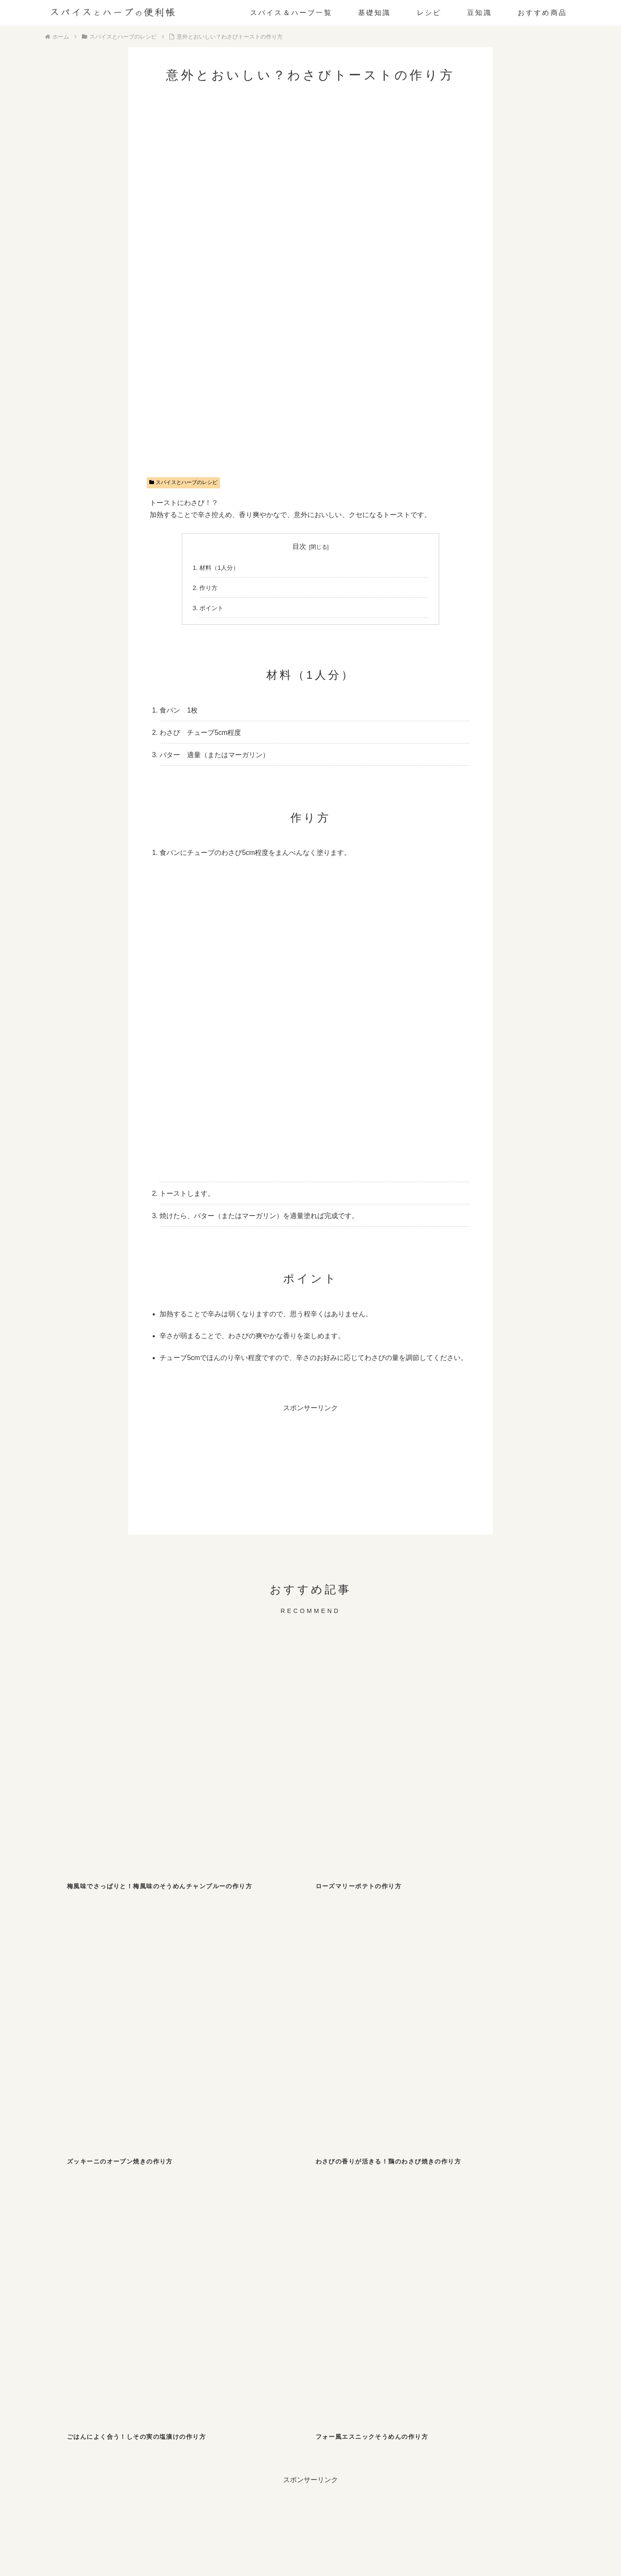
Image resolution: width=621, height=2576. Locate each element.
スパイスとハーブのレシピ (183, 482)
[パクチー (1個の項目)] (404, 2311)
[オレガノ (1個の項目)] (94, 2311)
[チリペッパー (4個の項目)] (341, 2275)
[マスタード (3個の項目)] (94, 2293)
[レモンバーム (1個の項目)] (94, 2329)
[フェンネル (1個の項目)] (280, 2311)
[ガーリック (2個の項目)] (404, 2293)
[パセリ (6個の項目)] (217, 2275)
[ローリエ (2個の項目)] (465, 2293)
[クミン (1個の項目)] (528, 2293)
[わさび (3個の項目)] (528, 2275)
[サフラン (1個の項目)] (280, 2329)
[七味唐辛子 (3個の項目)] (404, 2275)
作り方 (208, 587)
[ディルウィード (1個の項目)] (341, 2311)
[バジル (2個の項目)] (280, 2293)
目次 (299, 546)
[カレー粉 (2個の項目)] (341, 2293)
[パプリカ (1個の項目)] (528, 2311)
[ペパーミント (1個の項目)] (156, 2329)
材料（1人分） (219, 567)
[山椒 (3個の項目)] (465, 2275)
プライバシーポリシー (333, 2534)
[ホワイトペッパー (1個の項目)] (156, 2311)
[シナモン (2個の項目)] (217, 2293)
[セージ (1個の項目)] (217, 2329)
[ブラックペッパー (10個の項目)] (94, 2275)
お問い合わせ (276, 2534)
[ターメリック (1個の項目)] (217, 2311)
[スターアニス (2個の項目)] (156, 2293)
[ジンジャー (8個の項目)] (156, 2275)
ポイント (211, 608)
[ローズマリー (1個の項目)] (465, 2311)
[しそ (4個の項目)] (280, 2275)
